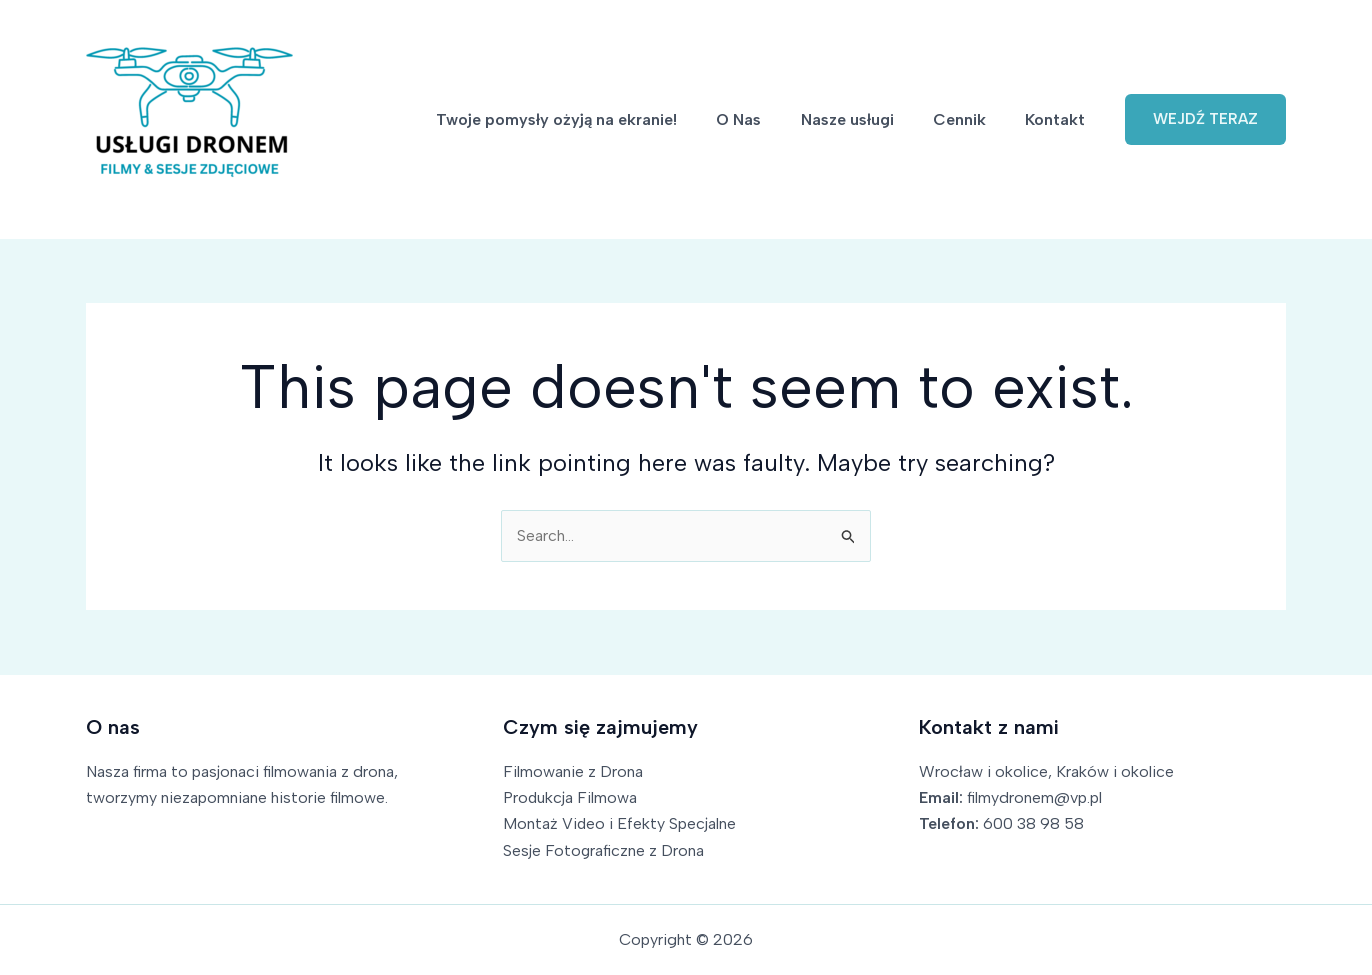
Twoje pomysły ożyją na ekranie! (589, 119)
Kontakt (1059, 119)
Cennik (970, 119)
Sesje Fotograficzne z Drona (604, 850)
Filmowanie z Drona (573, 771)
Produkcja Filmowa (570, 797)
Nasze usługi (865, 119)
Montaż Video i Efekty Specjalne (620, 823)
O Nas (764, 119)
